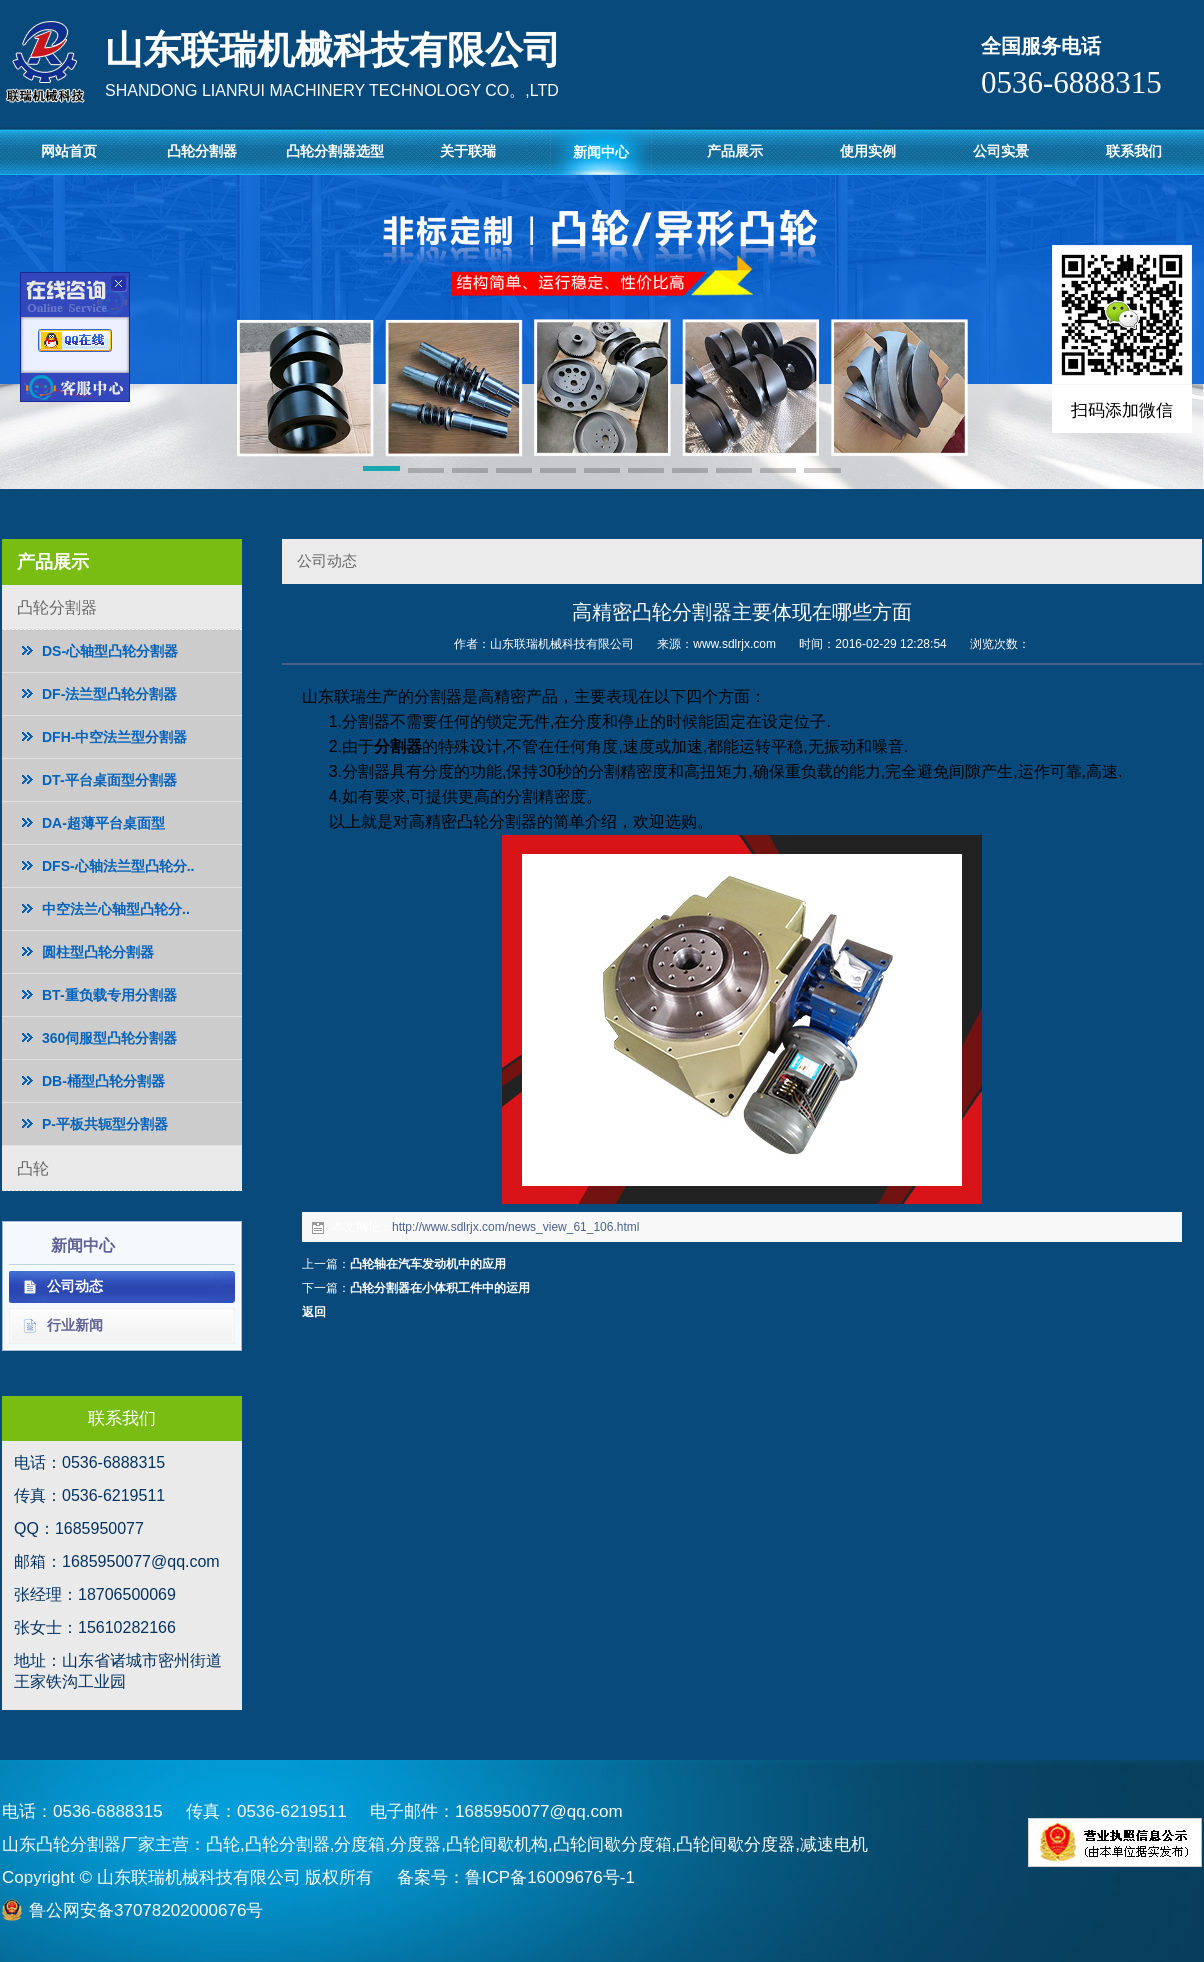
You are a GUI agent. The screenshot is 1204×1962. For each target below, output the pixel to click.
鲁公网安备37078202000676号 (146, 1910)
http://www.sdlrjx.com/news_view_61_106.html (515, 1227)
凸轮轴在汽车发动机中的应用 (428, 1264)
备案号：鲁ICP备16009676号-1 (516, 1877)
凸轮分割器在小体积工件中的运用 (440, 1288)
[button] (381, 472)
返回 (314, 1312)
